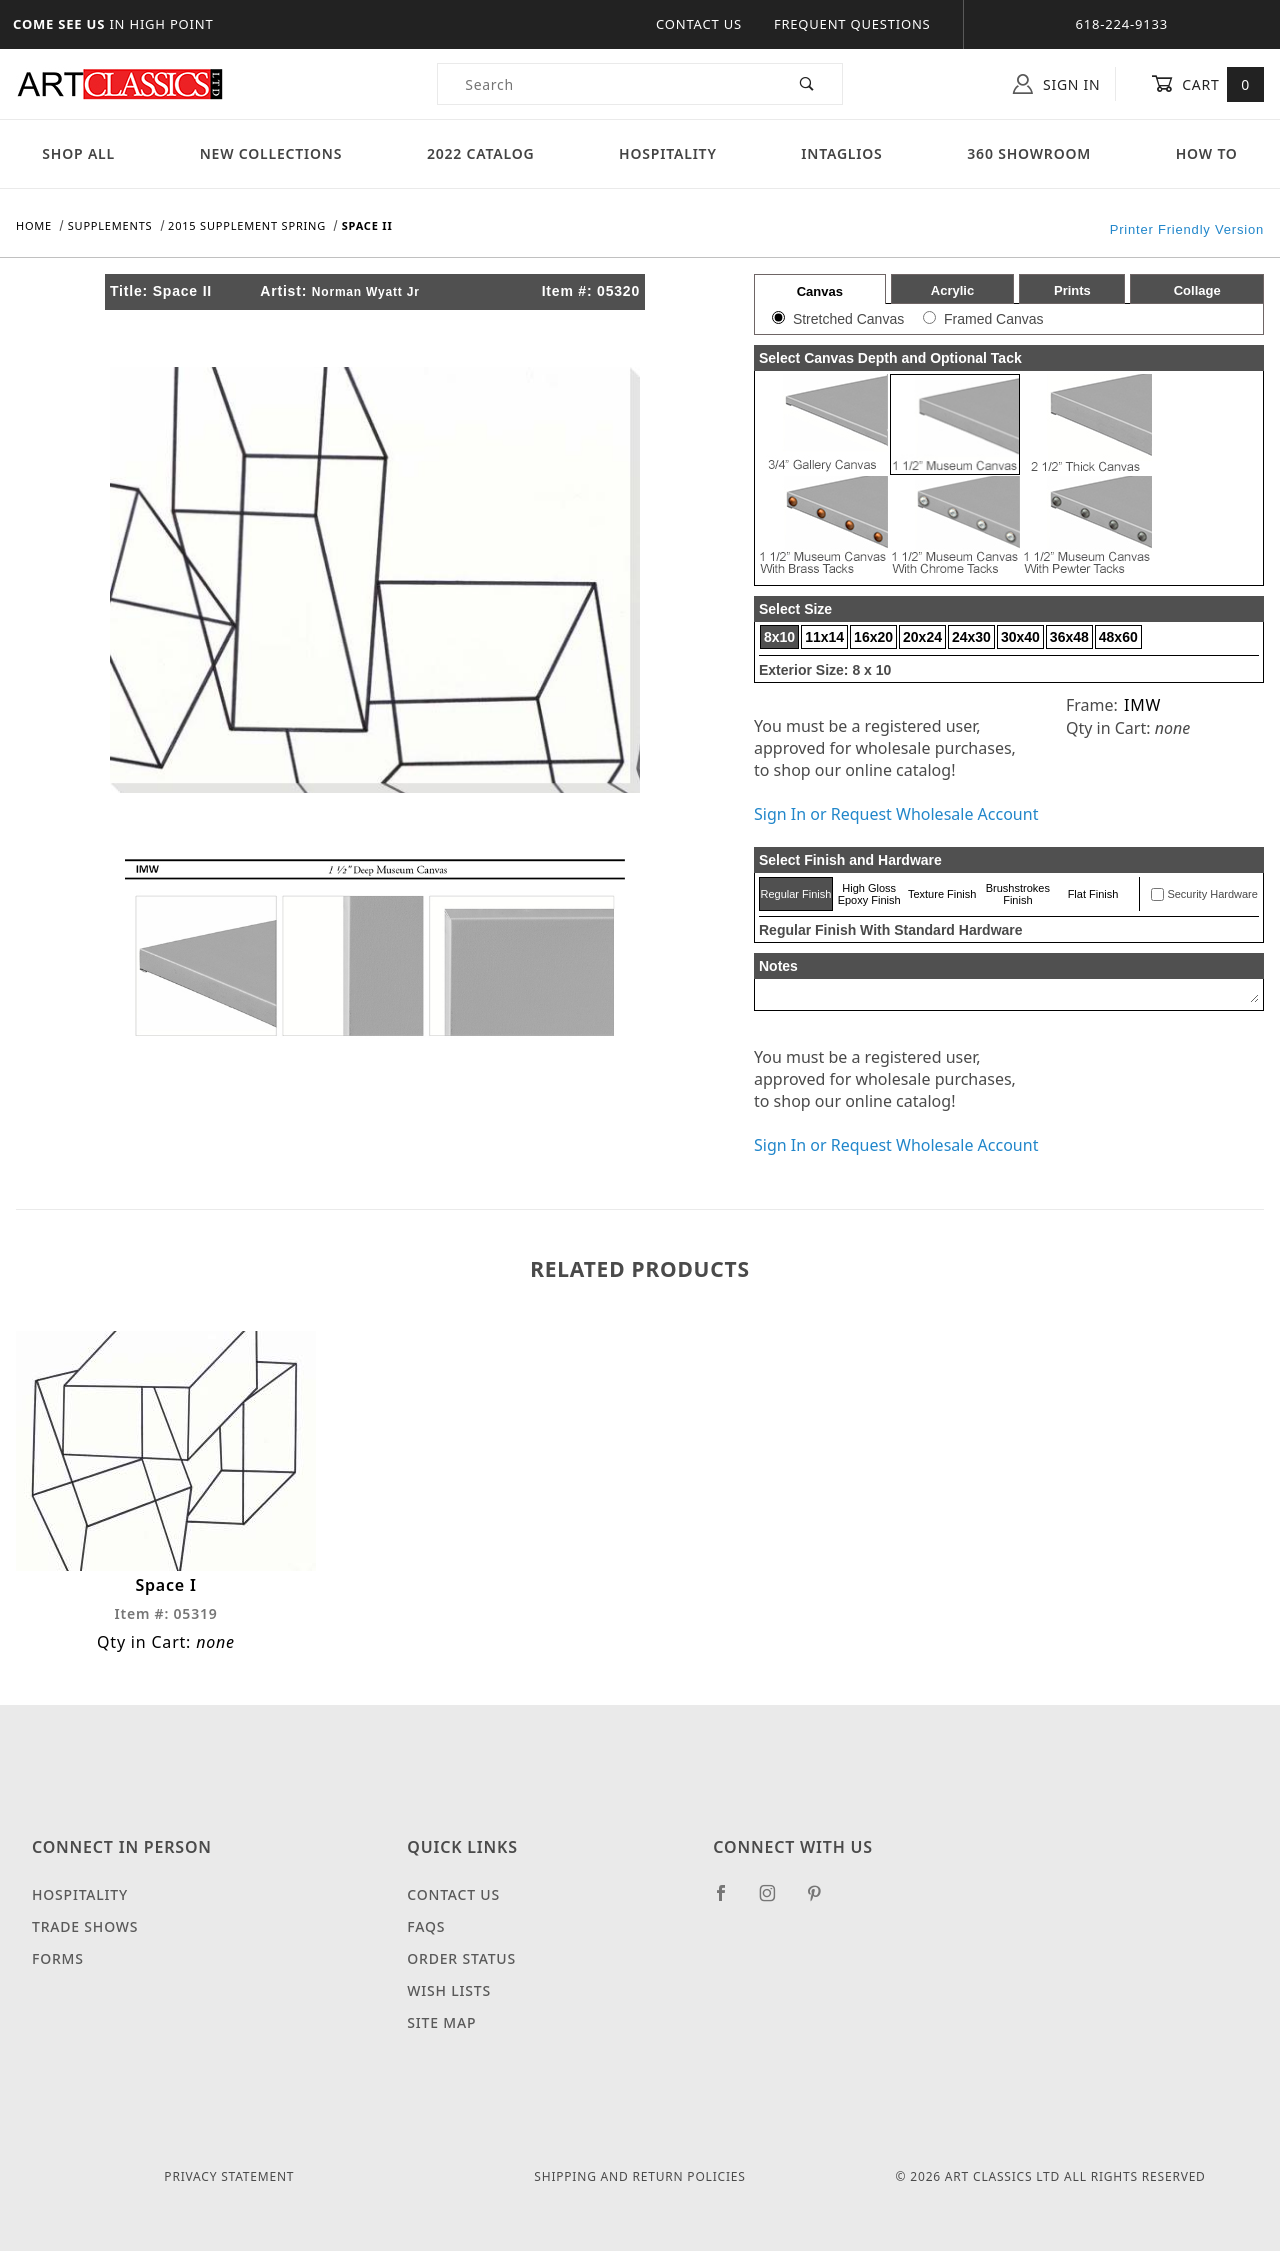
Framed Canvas (994, 319)
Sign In (1056, 84)
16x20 (873, 637)
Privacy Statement (229, 2176)
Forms (58, 1958)
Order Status (461, 1958)
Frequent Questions (852, 24)
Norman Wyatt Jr (366, 292)
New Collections (271, 153)
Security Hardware (1212, 894)
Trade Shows (85, 1926)
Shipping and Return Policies (639, 2176)
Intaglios (841, 153)
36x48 (1069, 637)
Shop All (78, 153)
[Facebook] (729, 1901)
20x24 (922, 637)
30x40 (1020, 637)
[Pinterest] (822, 1901)
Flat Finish (1093, 894)
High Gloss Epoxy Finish (869, 894)
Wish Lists (449, 1990)
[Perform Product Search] (807, 84)
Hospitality (668, 153)
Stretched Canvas (848, 319)
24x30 (971, 637)
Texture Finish (942, 894)
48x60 (1118, 637)
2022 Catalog (481, 153)
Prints (1072, 290)
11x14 (824, 637)
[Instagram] (776, 1901)
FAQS (426, 1926)
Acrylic (952, 290)
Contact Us (699, 24)
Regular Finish (795, 894)
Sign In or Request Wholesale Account (896, 814)
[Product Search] (605, 84)
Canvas (820, 291)
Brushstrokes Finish (1018, 894)
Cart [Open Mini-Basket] (1207, 84)
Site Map (441, 2022)
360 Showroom (1029, 153)
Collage (1197, 290)
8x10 (779, 637)
